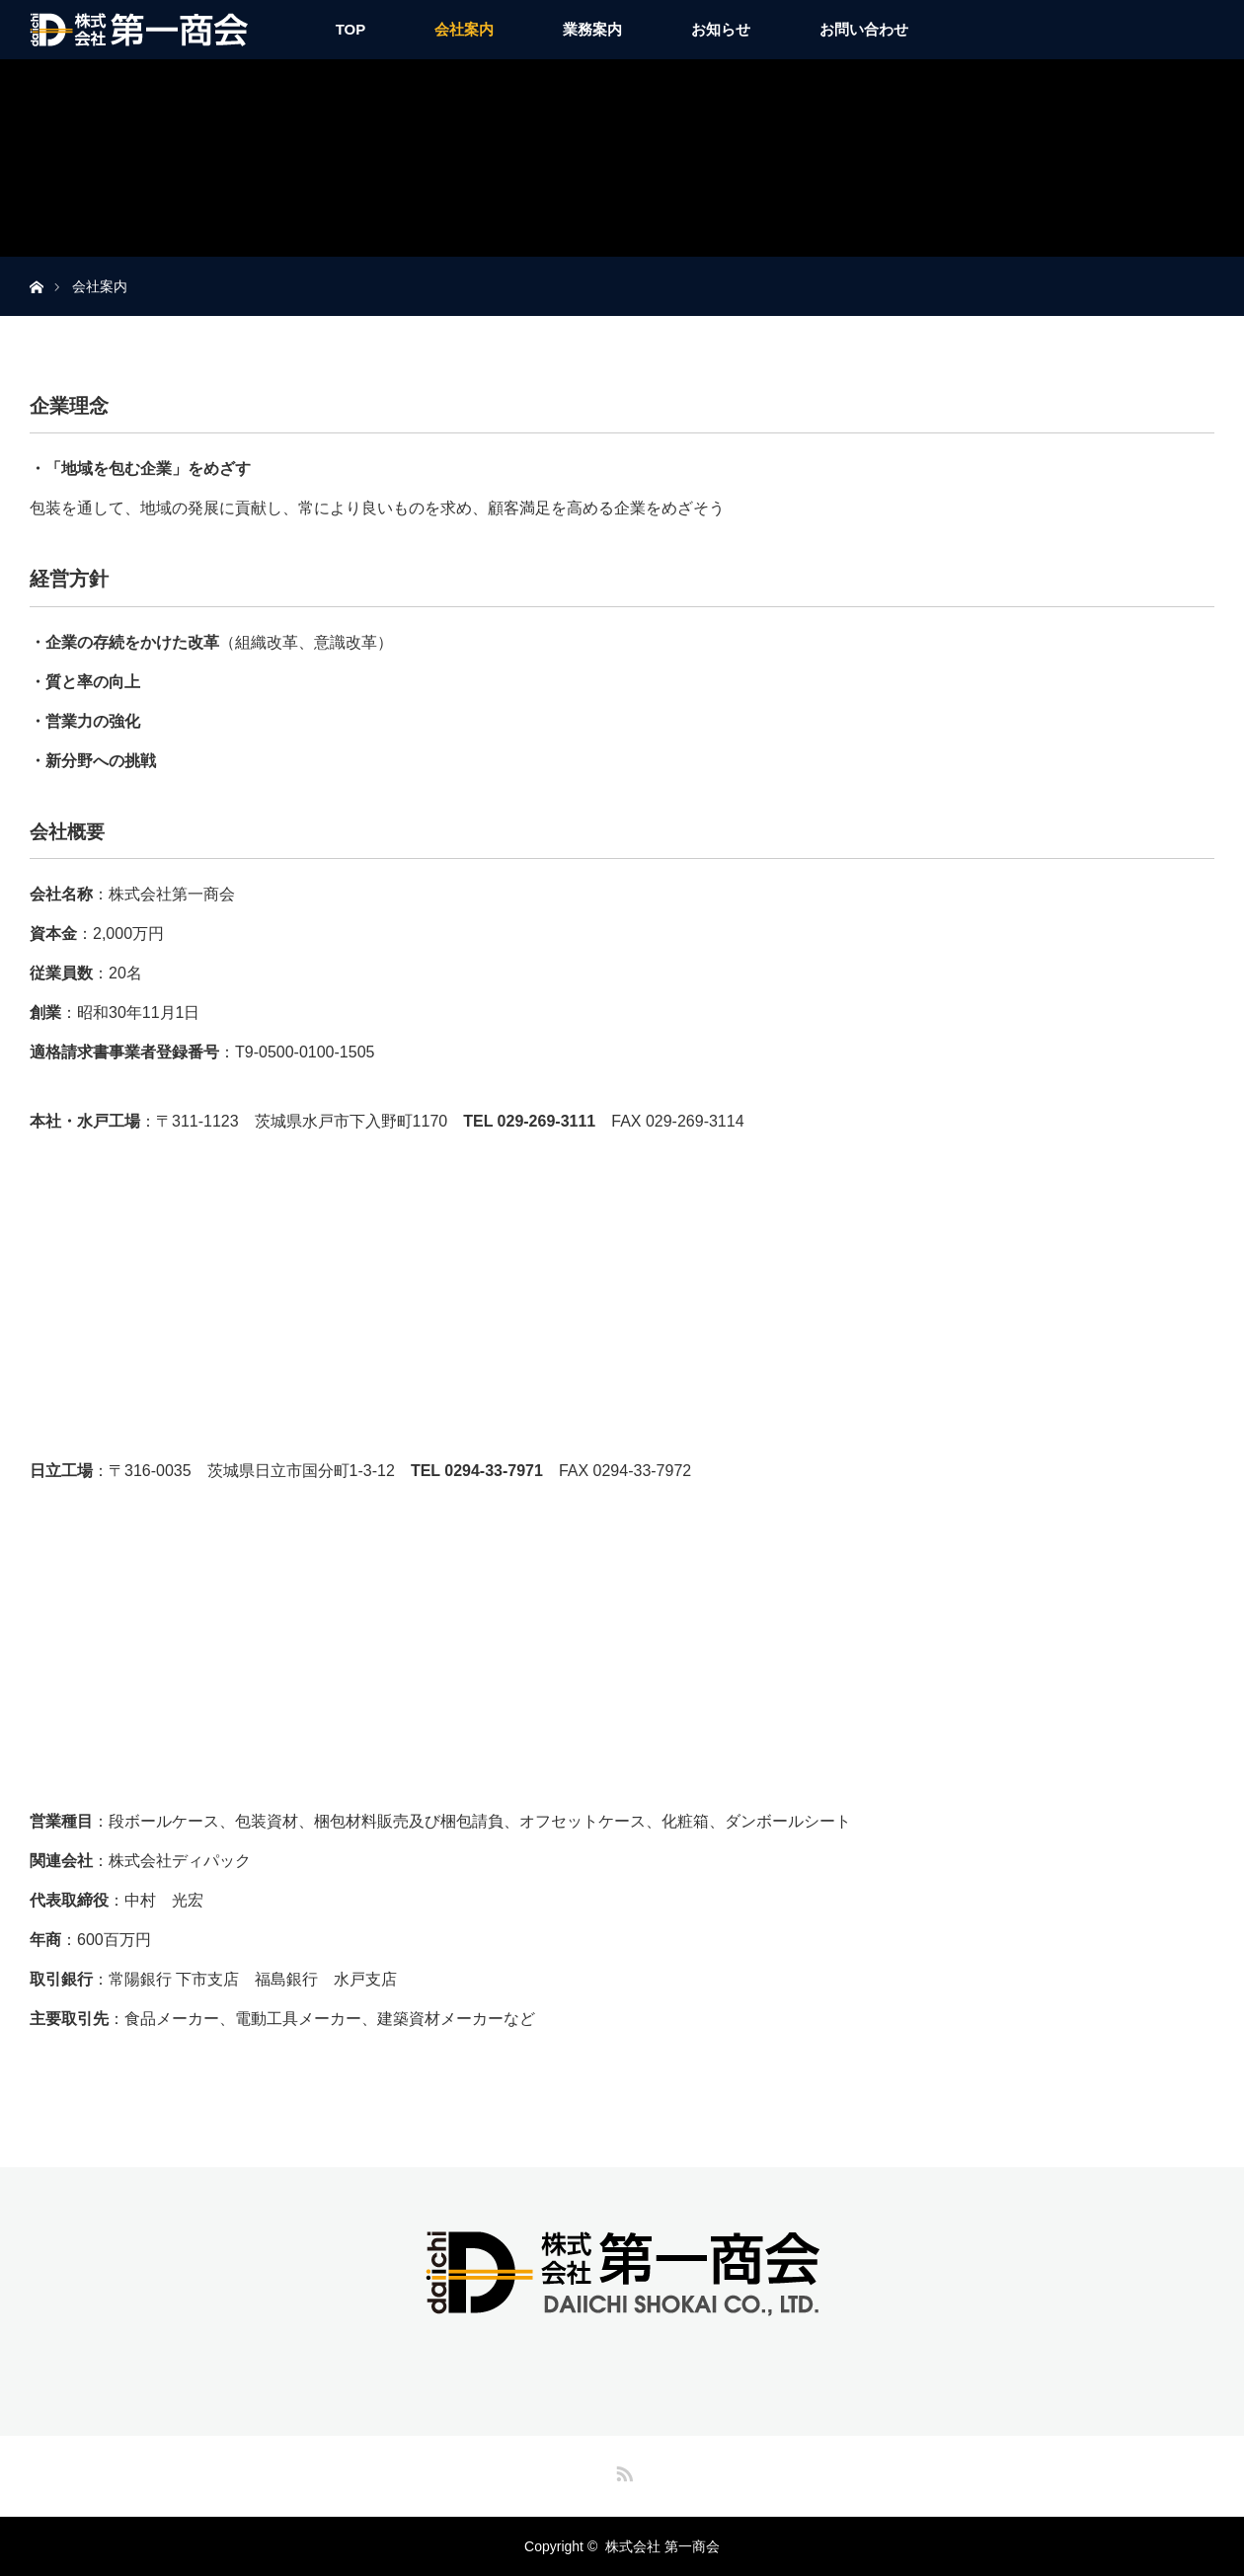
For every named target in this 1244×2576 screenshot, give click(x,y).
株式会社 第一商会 (662, 2546)
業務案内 (592, 29)
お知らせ (720, 29)
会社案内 (464, 29)
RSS (622, 2470)
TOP (351, 29)
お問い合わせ (863, 29)
